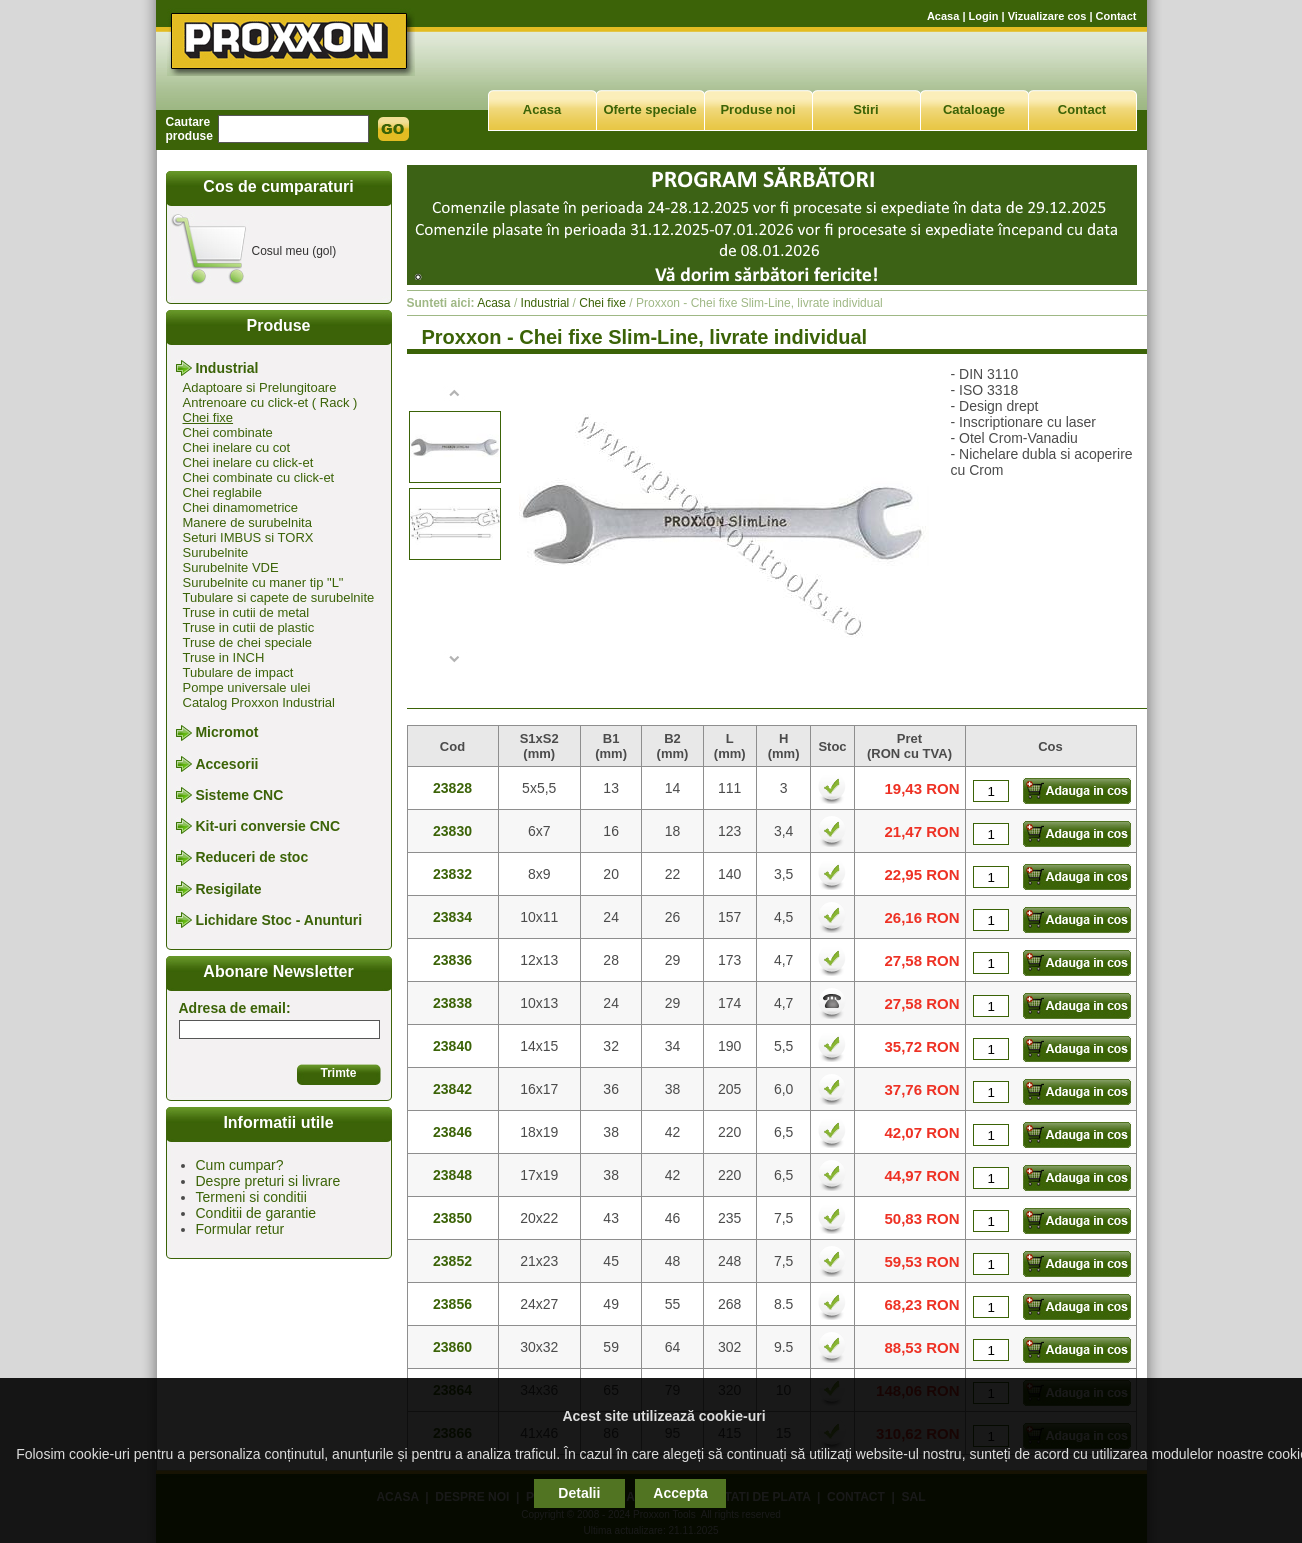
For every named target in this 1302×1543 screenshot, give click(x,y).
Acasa (943, 16)
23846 (452, 1132)
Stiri (865, 109)
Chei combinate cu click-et (259, 477)
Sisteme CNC (239, 795)
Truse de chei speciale (248, 642)
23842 (452, 1089)
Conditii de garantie (256, 1213)
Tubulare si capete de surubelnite (279, 597)
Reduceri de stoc (251, 858)
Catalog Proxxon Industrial (259, 702)
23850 (452, 1218)
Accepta (680, 1493)
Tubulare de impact (238, 672)
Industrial (226, 368)
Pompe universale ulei (247, 687)
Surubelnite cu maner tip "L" (263, 582)
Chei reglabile (223, 492)
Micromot (226, 733)
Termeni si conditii (251, 1197)
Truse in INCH (224, 657)
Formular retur (240, 1229)
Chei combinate (228, 432)
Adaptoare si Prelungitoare (260, 387)
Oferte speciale (649, 109)
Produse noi (757, 109)
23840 (452, 1046)
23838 (452, 1003)
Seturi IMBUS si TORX (248, 537)
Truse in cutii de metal (246, 612)
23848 (452, 1175)
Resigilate (228, 889)
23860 (452, 1347)
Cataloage (974, 109)
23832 (452, 874)
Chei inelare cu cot (237, 447)
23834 (452, 917)
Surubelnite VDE (231, 567)
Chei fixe (208, 417)
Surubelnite (216, 552)
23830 (452, 831)
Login (984, 16)
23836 (452, 960)
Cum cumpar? (240, 1165)
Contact (1116, 16)
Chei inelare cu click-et (248, 462)
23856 (452, 1304)
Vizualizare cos (1047, 16)
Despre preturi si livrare (268, 1181)
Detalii (579, 1493)
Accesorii (226, 764)
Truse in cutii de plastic (249, 627)
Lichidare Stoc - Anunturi (278, 920)
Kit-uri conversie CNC (267, 826)
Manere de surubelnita (247, 522)
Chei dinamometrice (241, 507)
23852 (452, 1261)
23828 (452, 788)
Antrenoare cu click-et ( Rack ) (270, 402)
